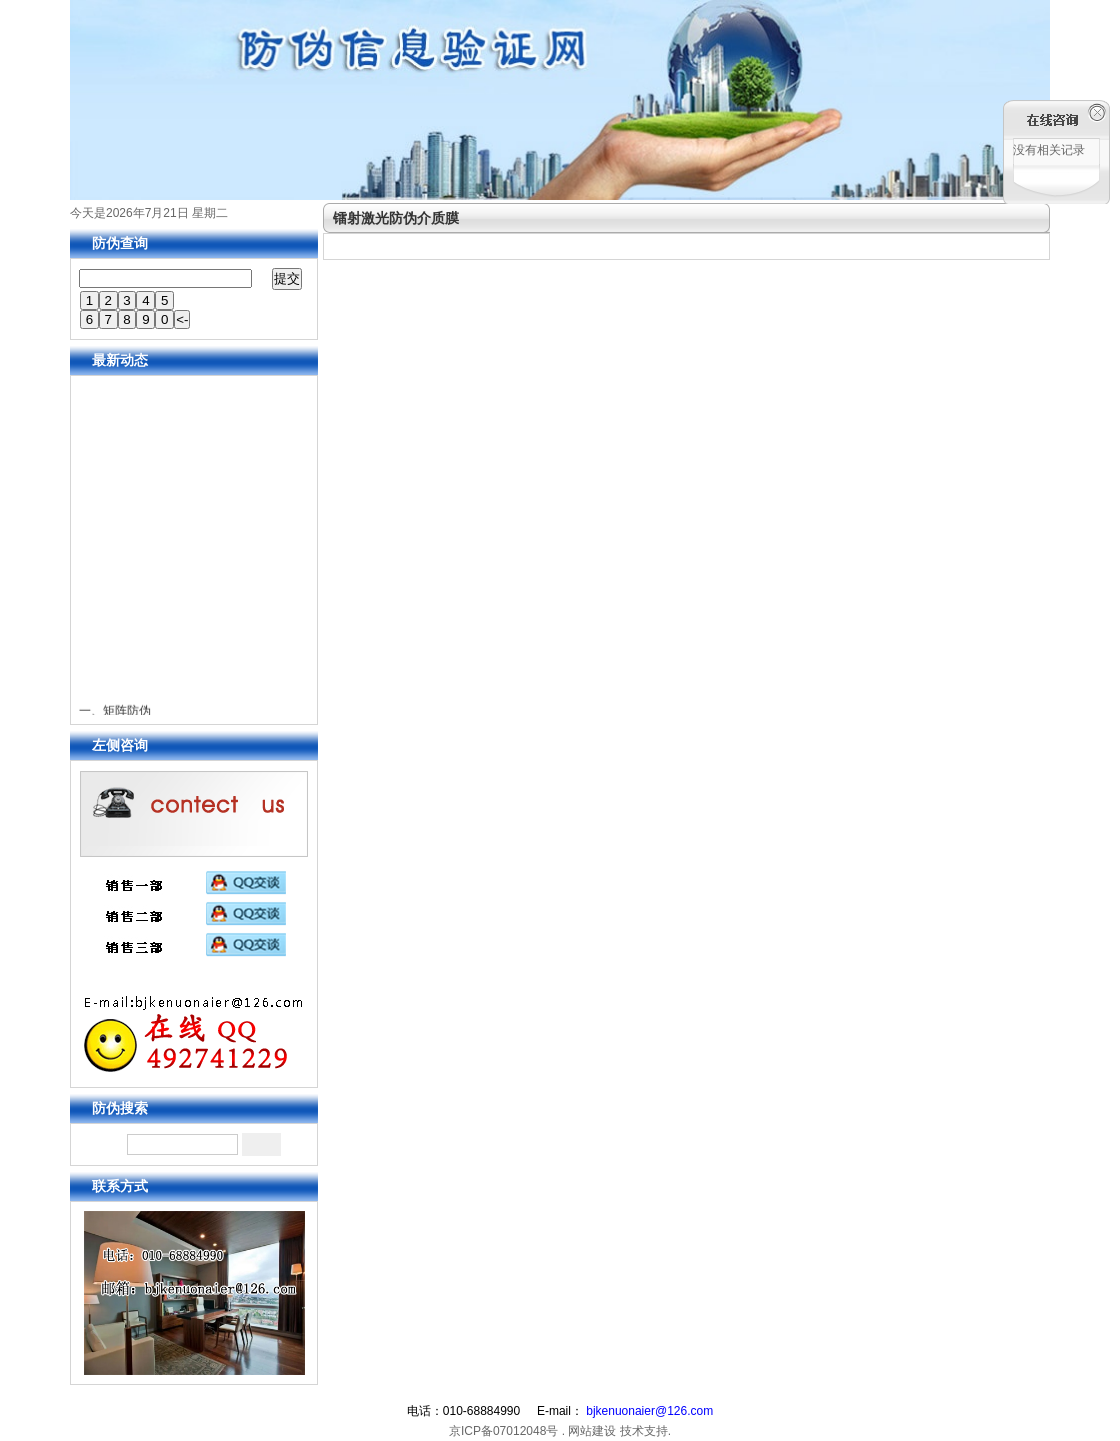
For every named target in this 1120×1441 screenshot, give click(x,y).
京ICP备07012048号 (503, 1431)
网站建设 (592, 1431)
